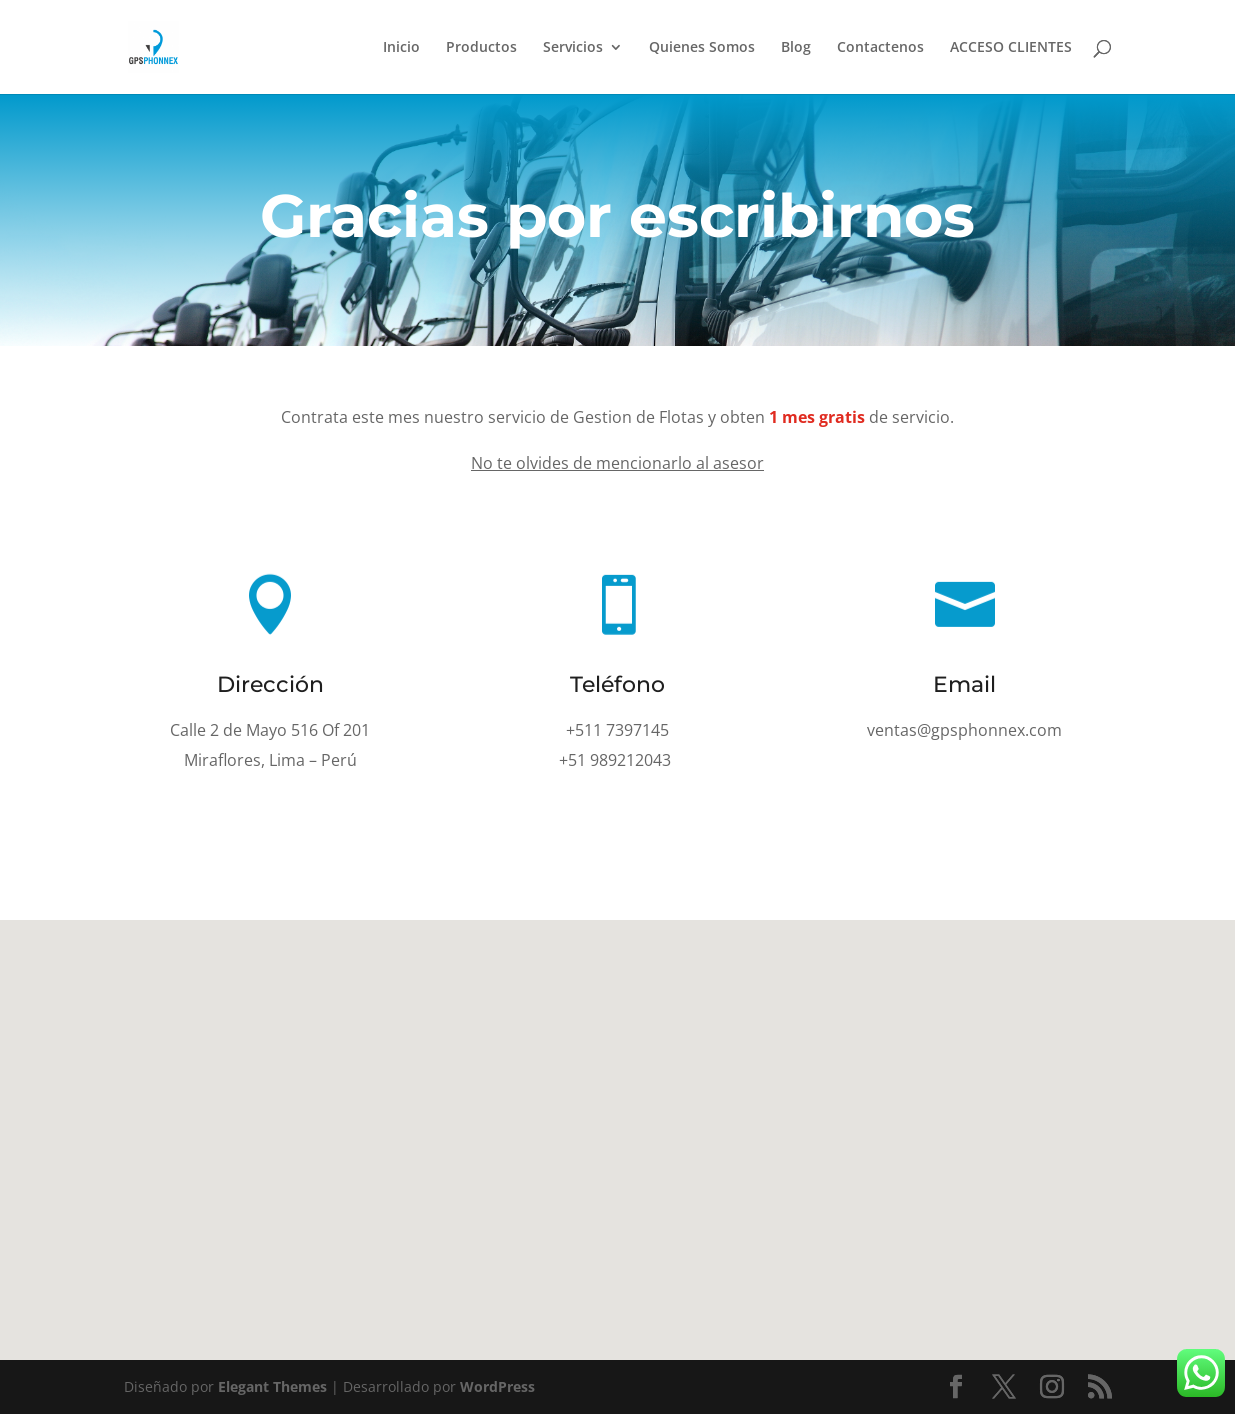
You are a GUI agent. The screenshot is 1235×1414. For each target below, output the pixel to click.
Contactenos (880, 48)
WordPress (497, 1386)
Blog (796, 48)
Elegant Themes (272, 1386)
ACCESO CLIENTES (1011, 48)
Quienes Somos (702, 48)
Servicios (573, 48)
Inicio (401, 48)
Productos (481, 48)
